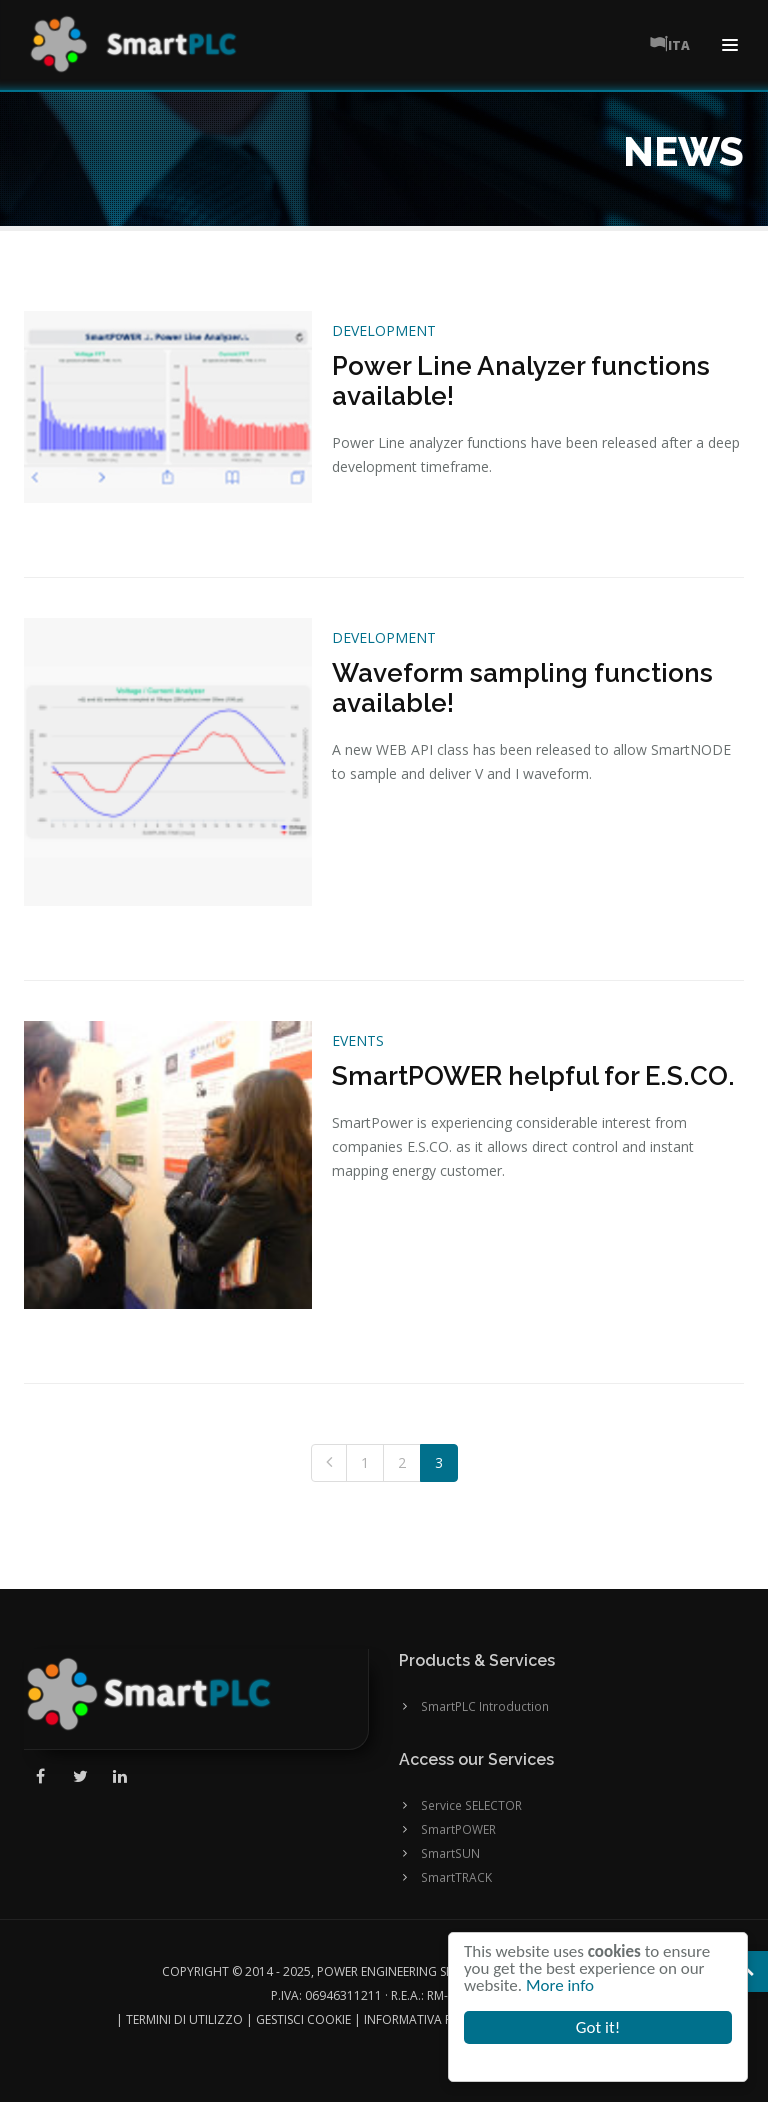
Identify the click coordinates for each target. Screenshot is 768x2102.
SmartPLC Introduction (485, 1706)
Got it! (598, 2027)
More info (561, 1985)
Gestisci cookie (303, 2019)
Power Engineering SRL (388, 1971)
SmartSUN (450, 1853)
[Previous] (329, 1463)
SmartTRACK (456, 1877)
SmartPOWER (458, 1829)
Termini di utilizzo (184, 2019)
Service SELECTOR (471, 1805)
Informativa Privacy (428, 2019)
